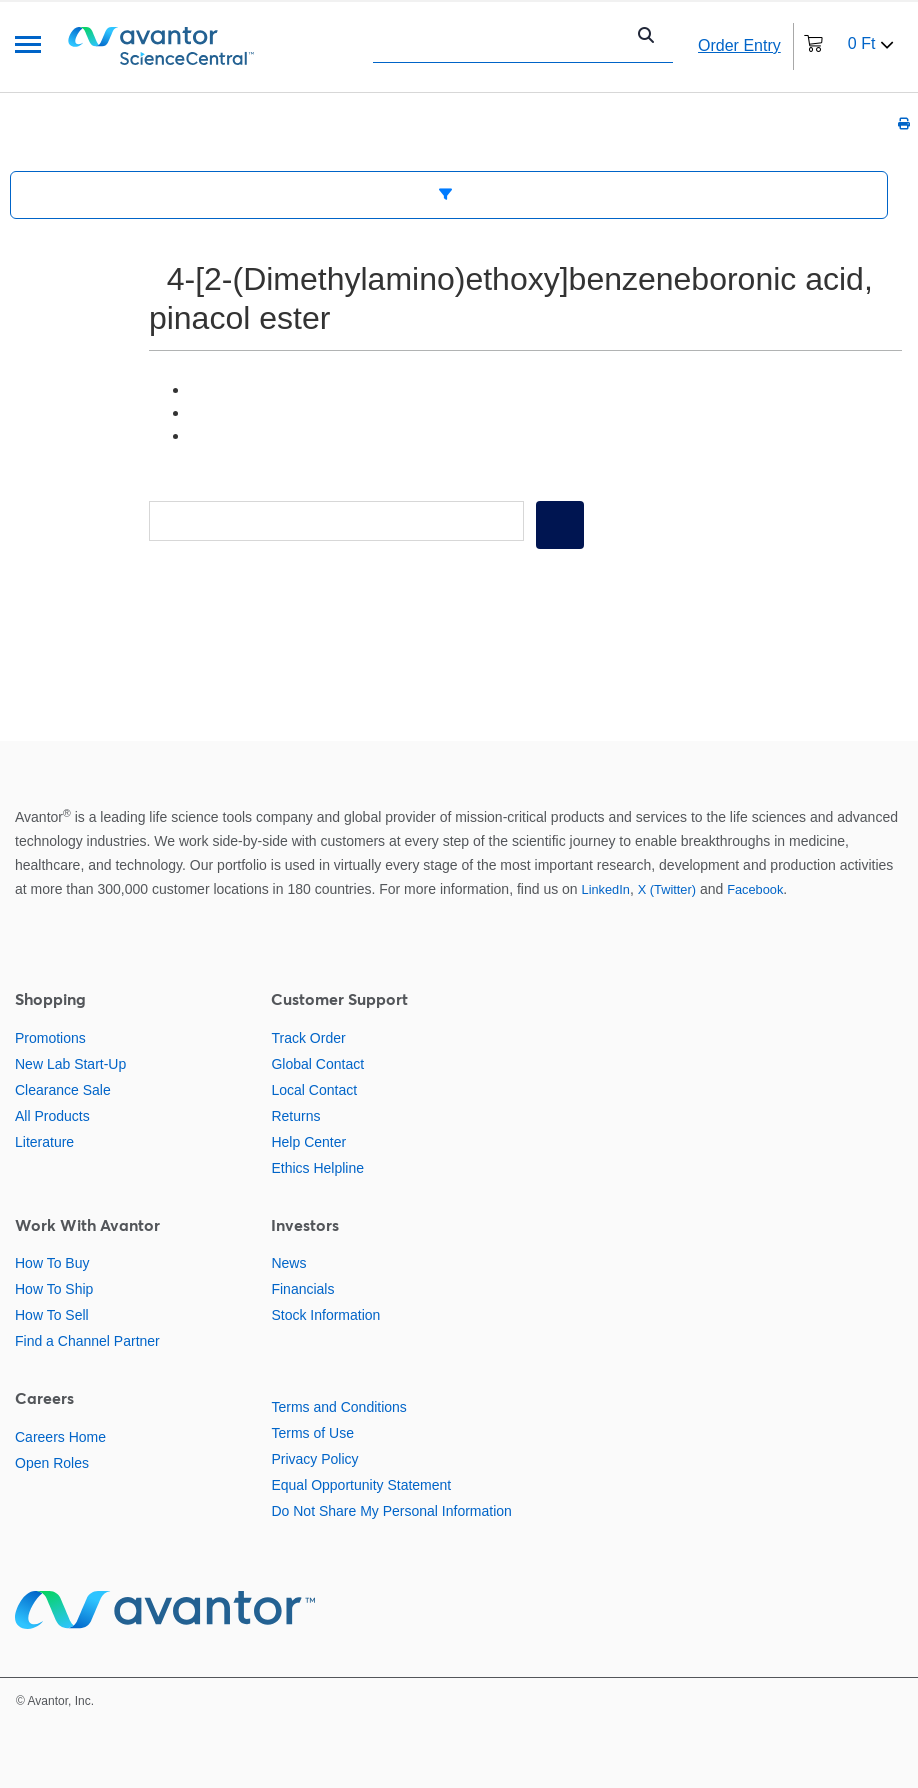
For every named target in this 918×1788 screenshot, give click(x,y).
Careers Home (60, 1437)
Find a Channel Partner (87, 1341)
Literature (44, 1142)
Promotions (50, 1038)
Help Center (308, 1142)
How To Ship (54, 1289)
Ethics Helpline (317, 1168)
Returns (295, 1116)
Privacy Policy (314, 1459)
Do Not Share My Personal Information (391, 1511)
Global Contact (317, 1064)
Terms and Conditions (338, 1407)
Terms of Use (312, 1433)
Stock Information (325, 1315)
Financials (302, 1289)
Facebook (755, 889)
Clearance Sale (63, 1090)
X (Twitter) (667, 889)
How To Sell (52, 1315)
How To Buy (52, 1263)
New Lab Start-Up (70, 1064)
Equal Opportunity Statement (361, 1485)
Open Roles (52, 1463)
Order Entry (739, 45)
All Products (52, 1116)
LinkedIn (606, 889)
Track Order (308, 1038)
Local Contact (314, 1090)
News (288, 1263)
